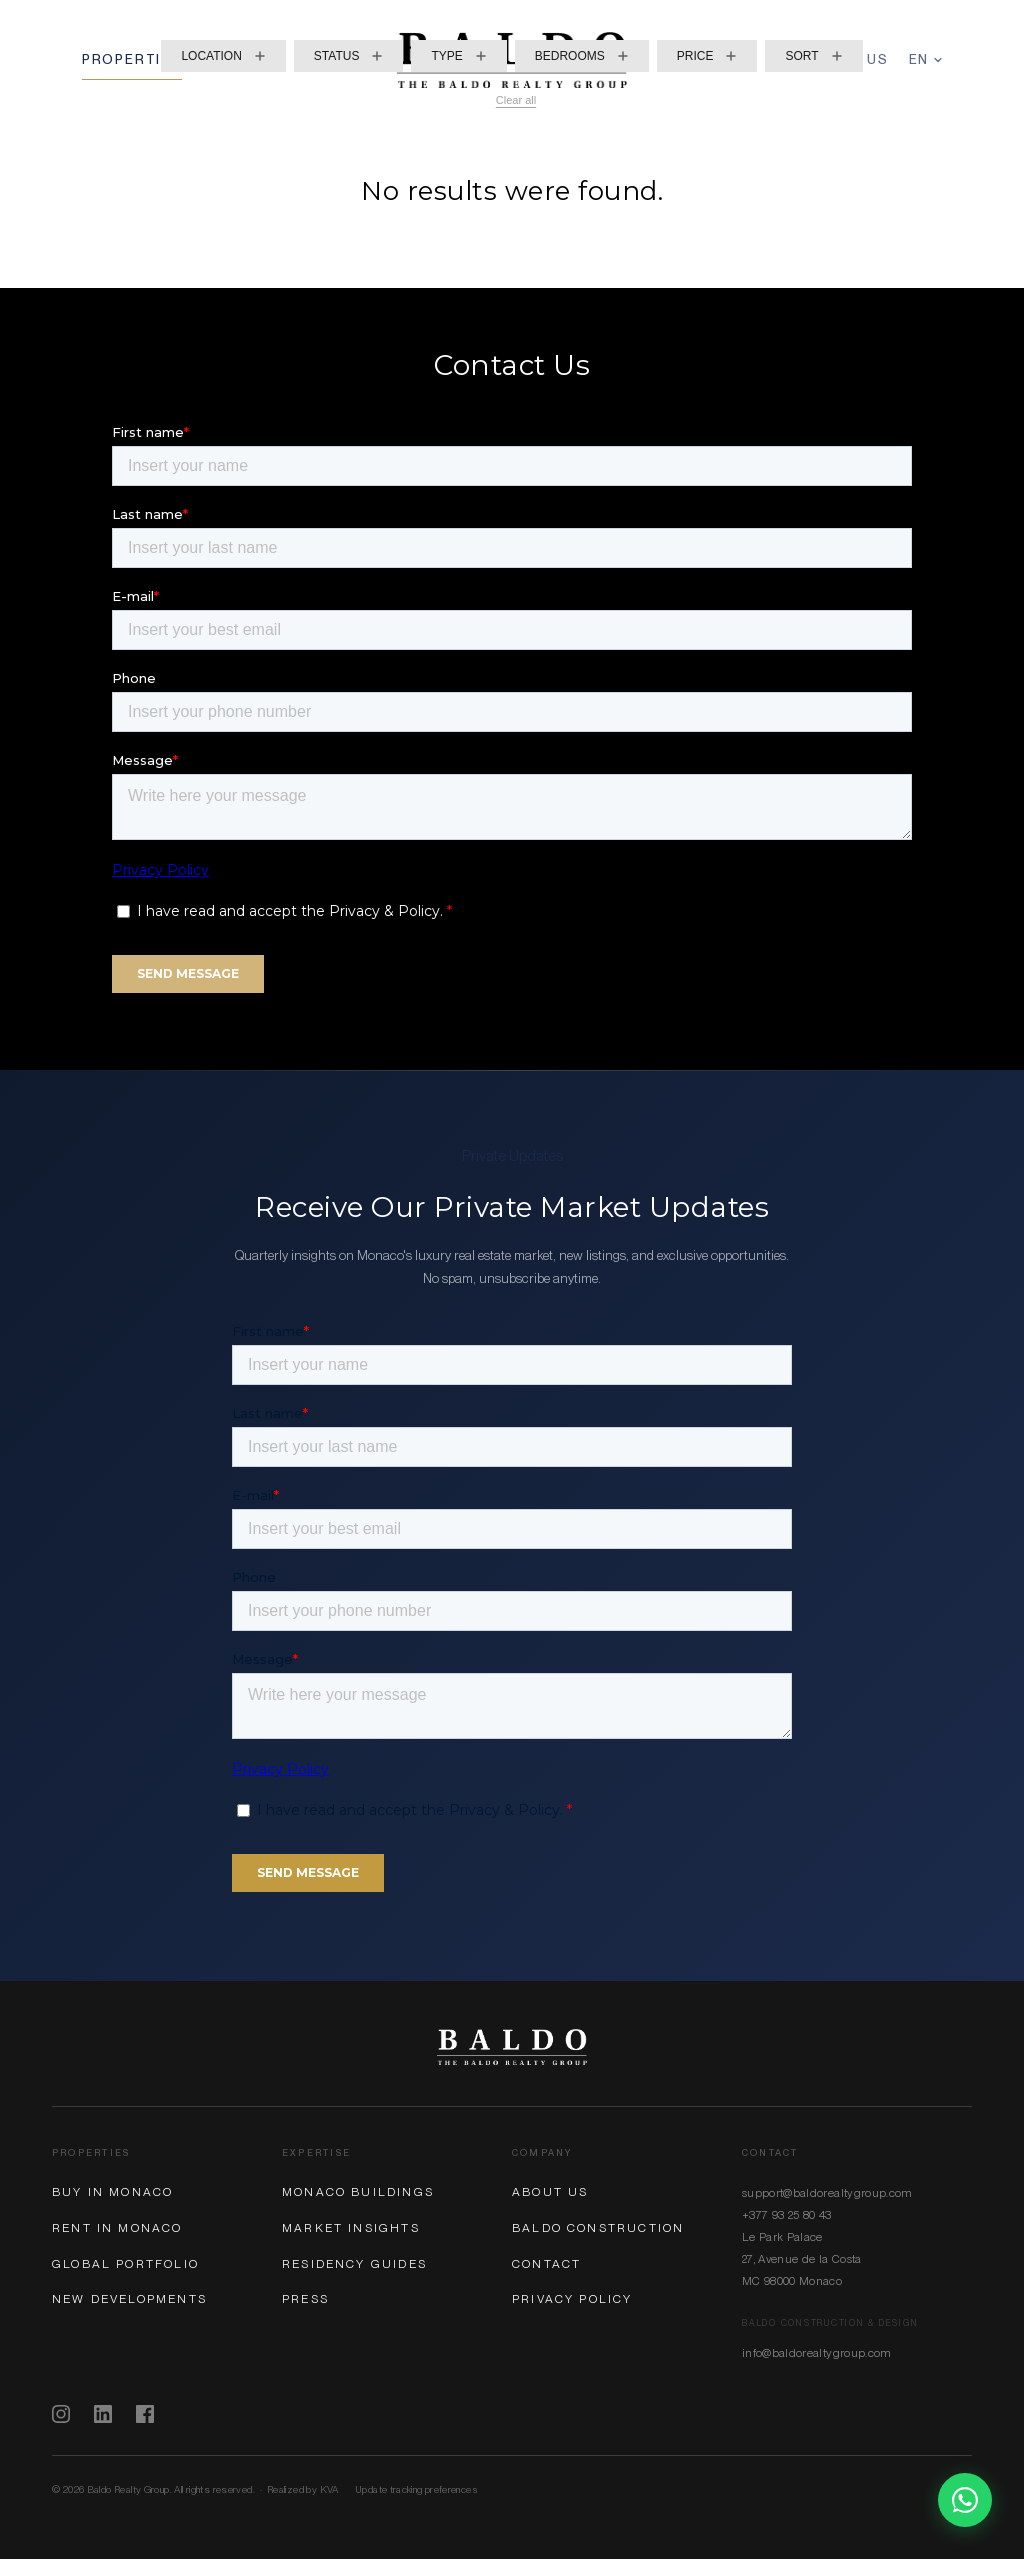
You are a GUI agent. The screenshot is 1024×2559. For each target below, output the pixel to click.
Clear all (516, 100)
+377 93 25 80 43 (787, 2215)
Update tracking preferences (416, 2489)
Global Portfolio (125, 2264)
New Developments (129, 2299)
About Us (550, 2192)
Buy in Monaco (112, 2192)
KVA (329, 2489)
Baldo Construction (598, 2228)
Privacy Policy (572, 2299)
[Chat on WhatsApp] (965, 2500)
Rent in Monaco (117, 2228)
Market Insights (351, 2228)
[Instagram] (61, 2414)
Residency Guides (354, 2264)
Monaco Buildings (358, 2192)
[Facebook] (145, 2414)
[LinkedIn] (103, 2414)
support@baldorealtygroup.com (827, 2193)
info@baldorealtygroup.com (817, 2353)
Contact (546, 2264)
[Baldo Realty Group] (512, 2047)
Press (305, 2299)
